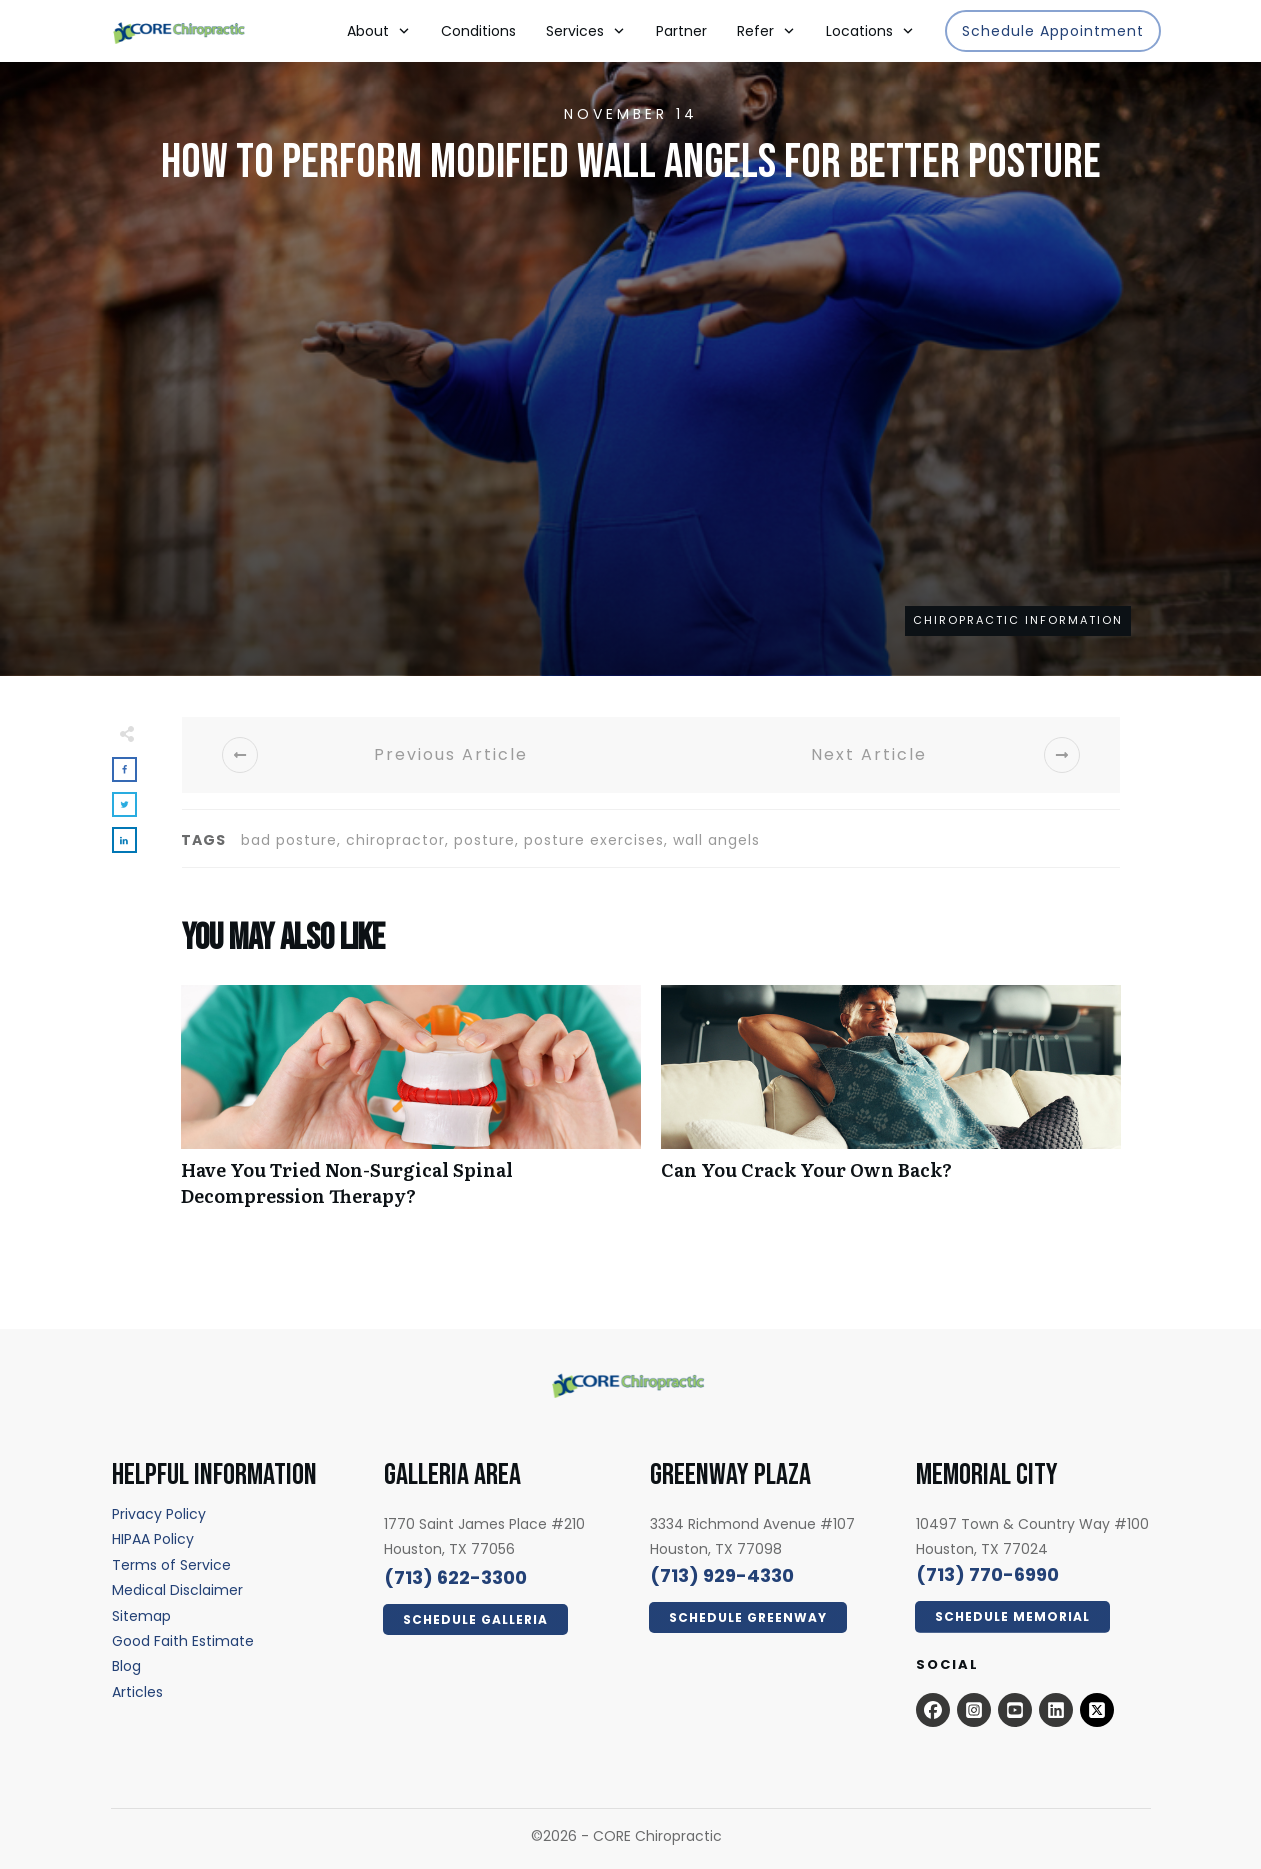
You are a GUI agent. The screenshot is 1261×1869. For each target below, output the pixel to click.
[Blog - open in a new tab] (126, 1666)
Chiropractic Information (1018, 620)
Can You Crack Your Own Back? (891, 1106)
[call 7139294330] (722, 1575)
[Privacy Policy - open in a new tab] (159, 1514)
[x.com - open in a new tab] (1097, 1710)
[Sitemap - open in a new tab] (141, 1616)
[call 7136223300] (455, 1577)
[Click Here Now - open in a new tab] (475, 1620)
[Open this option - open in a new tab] (933, 1710)
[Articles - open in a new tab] (137, 1692)
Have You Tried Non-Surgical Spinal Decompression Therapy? (411, 1106)
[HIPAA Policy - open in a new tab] (153, 1539)
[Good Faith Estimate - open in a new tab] (183, 1641)
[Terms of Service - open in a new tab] (171, 1565)
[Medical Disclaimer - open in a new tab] (177, 1590)
